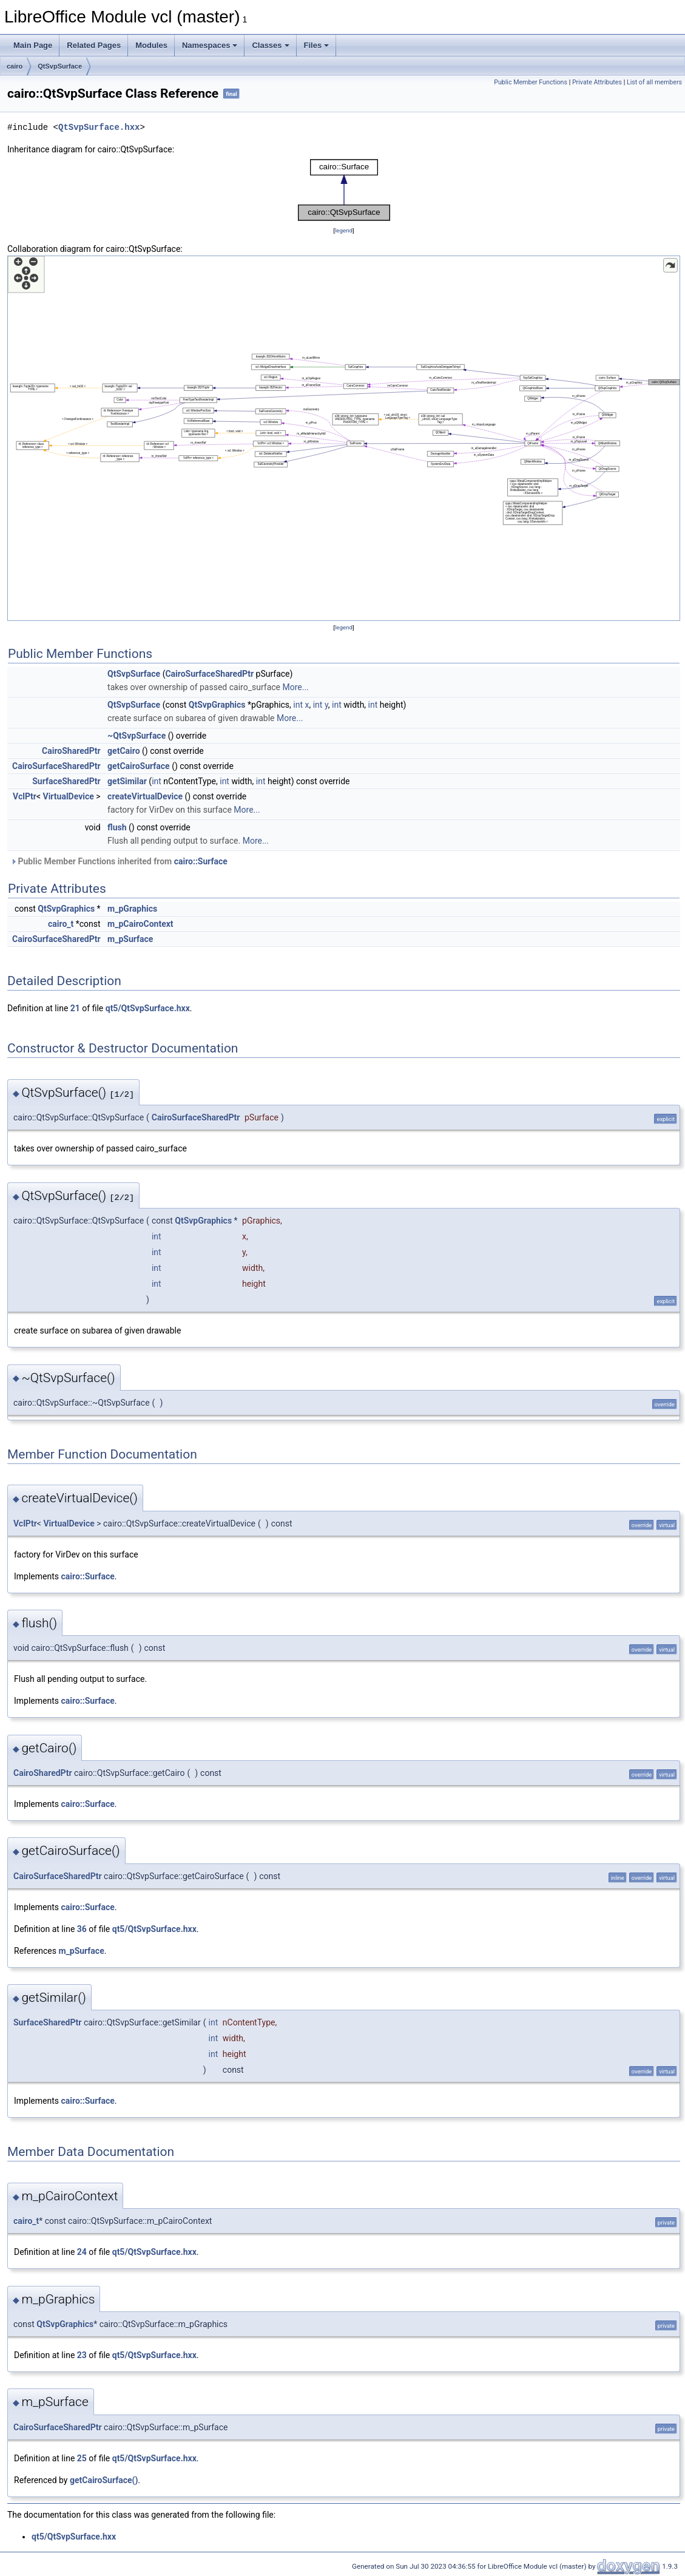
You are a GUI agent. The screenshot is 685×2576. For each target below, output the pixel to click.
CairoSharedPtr (71, 751)
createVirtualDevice (145, 796)
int (298, 705)
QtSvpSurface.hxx (99, 127)
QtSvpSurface (60, 66)
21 (75, 1008)
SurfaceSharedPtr (66, 781)
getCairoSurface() (104, 2480)
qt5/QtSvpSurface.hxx (148, 1008)
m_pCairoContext (140, 924)
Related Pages (94, 45)
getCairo (123, 751)
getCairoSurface (138, 766)
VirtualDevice (68, 796)
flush (116, 827)
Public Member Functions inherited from (119, 861)
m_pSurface (130, 939)
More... (295, 687)
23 (82, 2355)
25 (82, 2458)
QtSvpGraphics (217, 705)
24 (82, 2252)
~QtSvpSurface (136, 736)
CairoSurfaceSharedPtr (209, 674)
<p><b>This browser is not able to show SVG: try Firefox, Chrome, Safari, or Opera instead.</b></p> (344, 190)
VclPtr (24, 796)
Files (316, 45)
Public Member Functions (530, 82)
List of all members (654, 82)
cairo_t (60, 924)
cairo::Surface (201, 861)
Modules (151, 45)
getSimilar (127, 781)
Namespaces (210, 45)
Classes (270, 45)
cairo (14, 66)
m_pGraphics (132, 908)
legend (344, 230)
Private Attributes (597, 82)
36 (82, 1929)
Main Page (32, 45)
